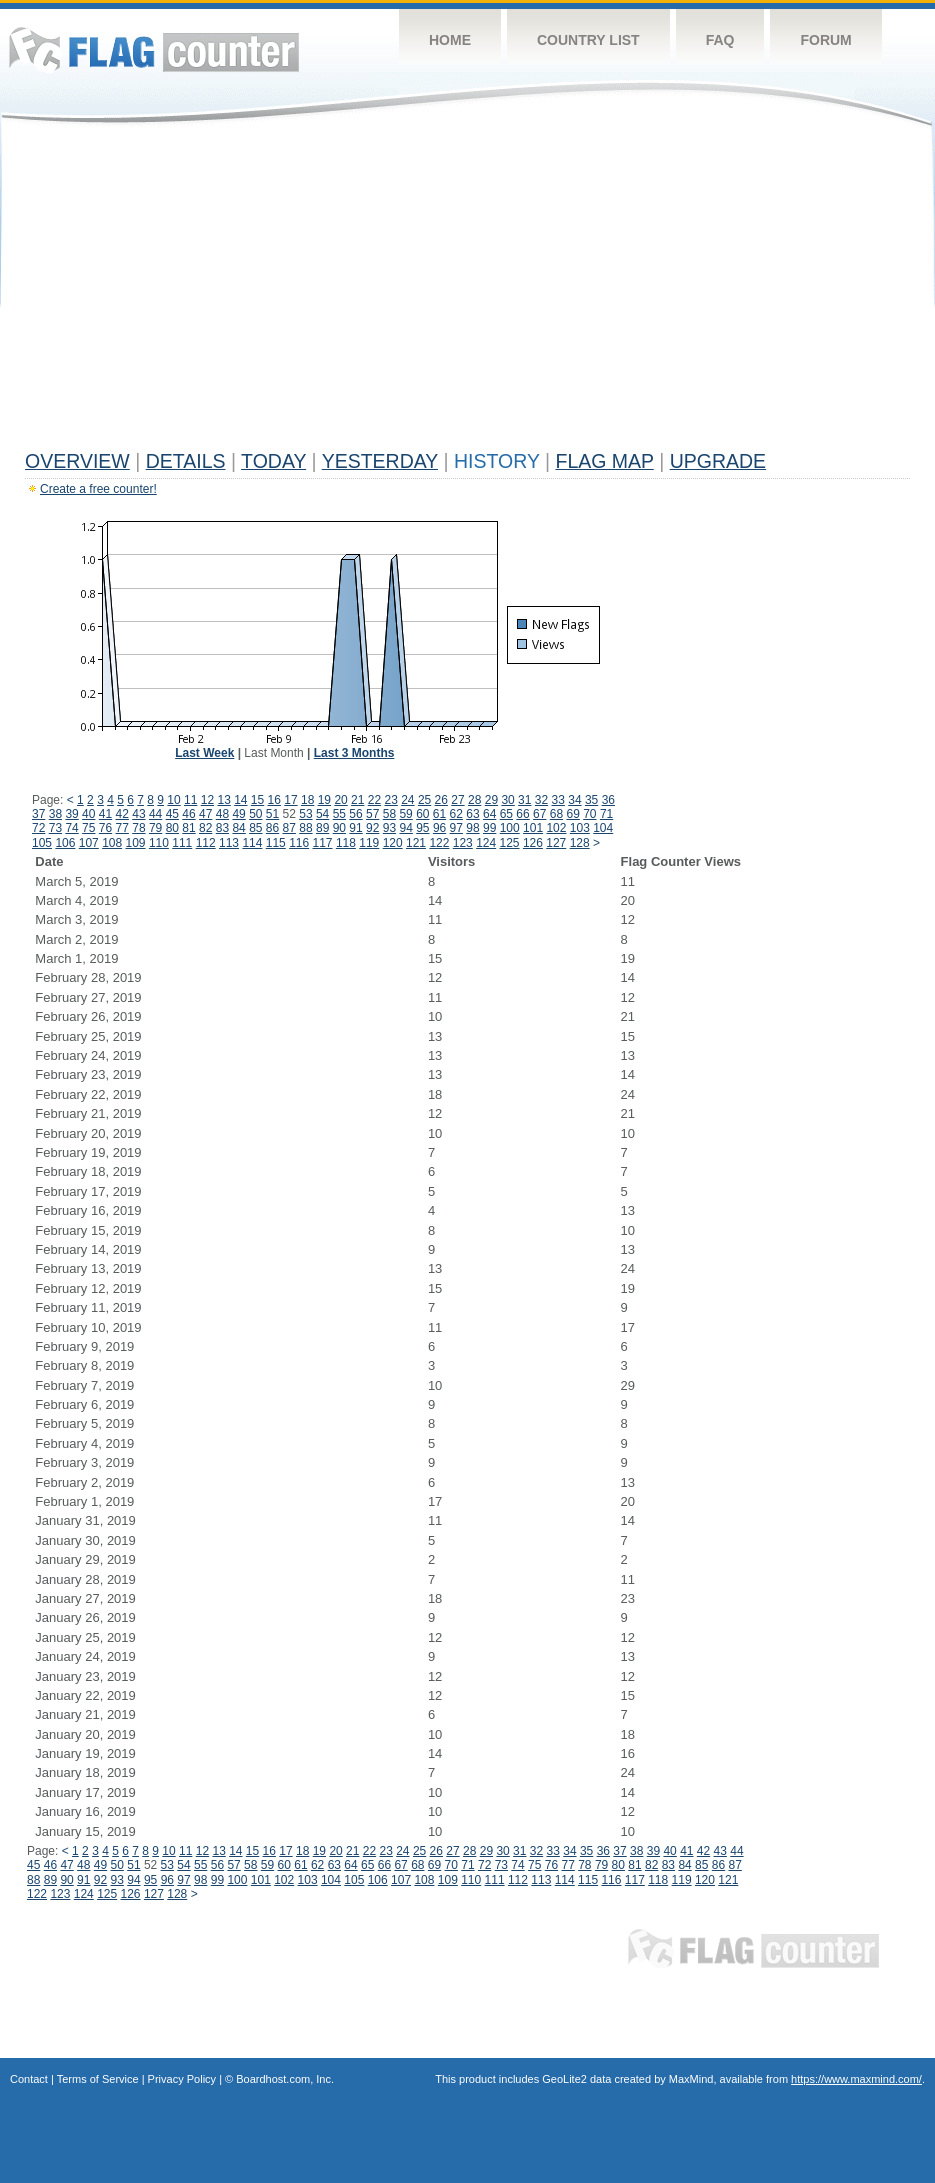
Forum (825, 40)
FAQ (720, 40)
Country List (588, 40)
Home (450, 40)
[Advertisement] (467, 292)
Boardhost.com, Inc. (285, 2079)
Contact (29, 2079)
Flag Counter (154, 49)
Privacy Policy (182, 2079)
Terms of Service (98, 2079)
